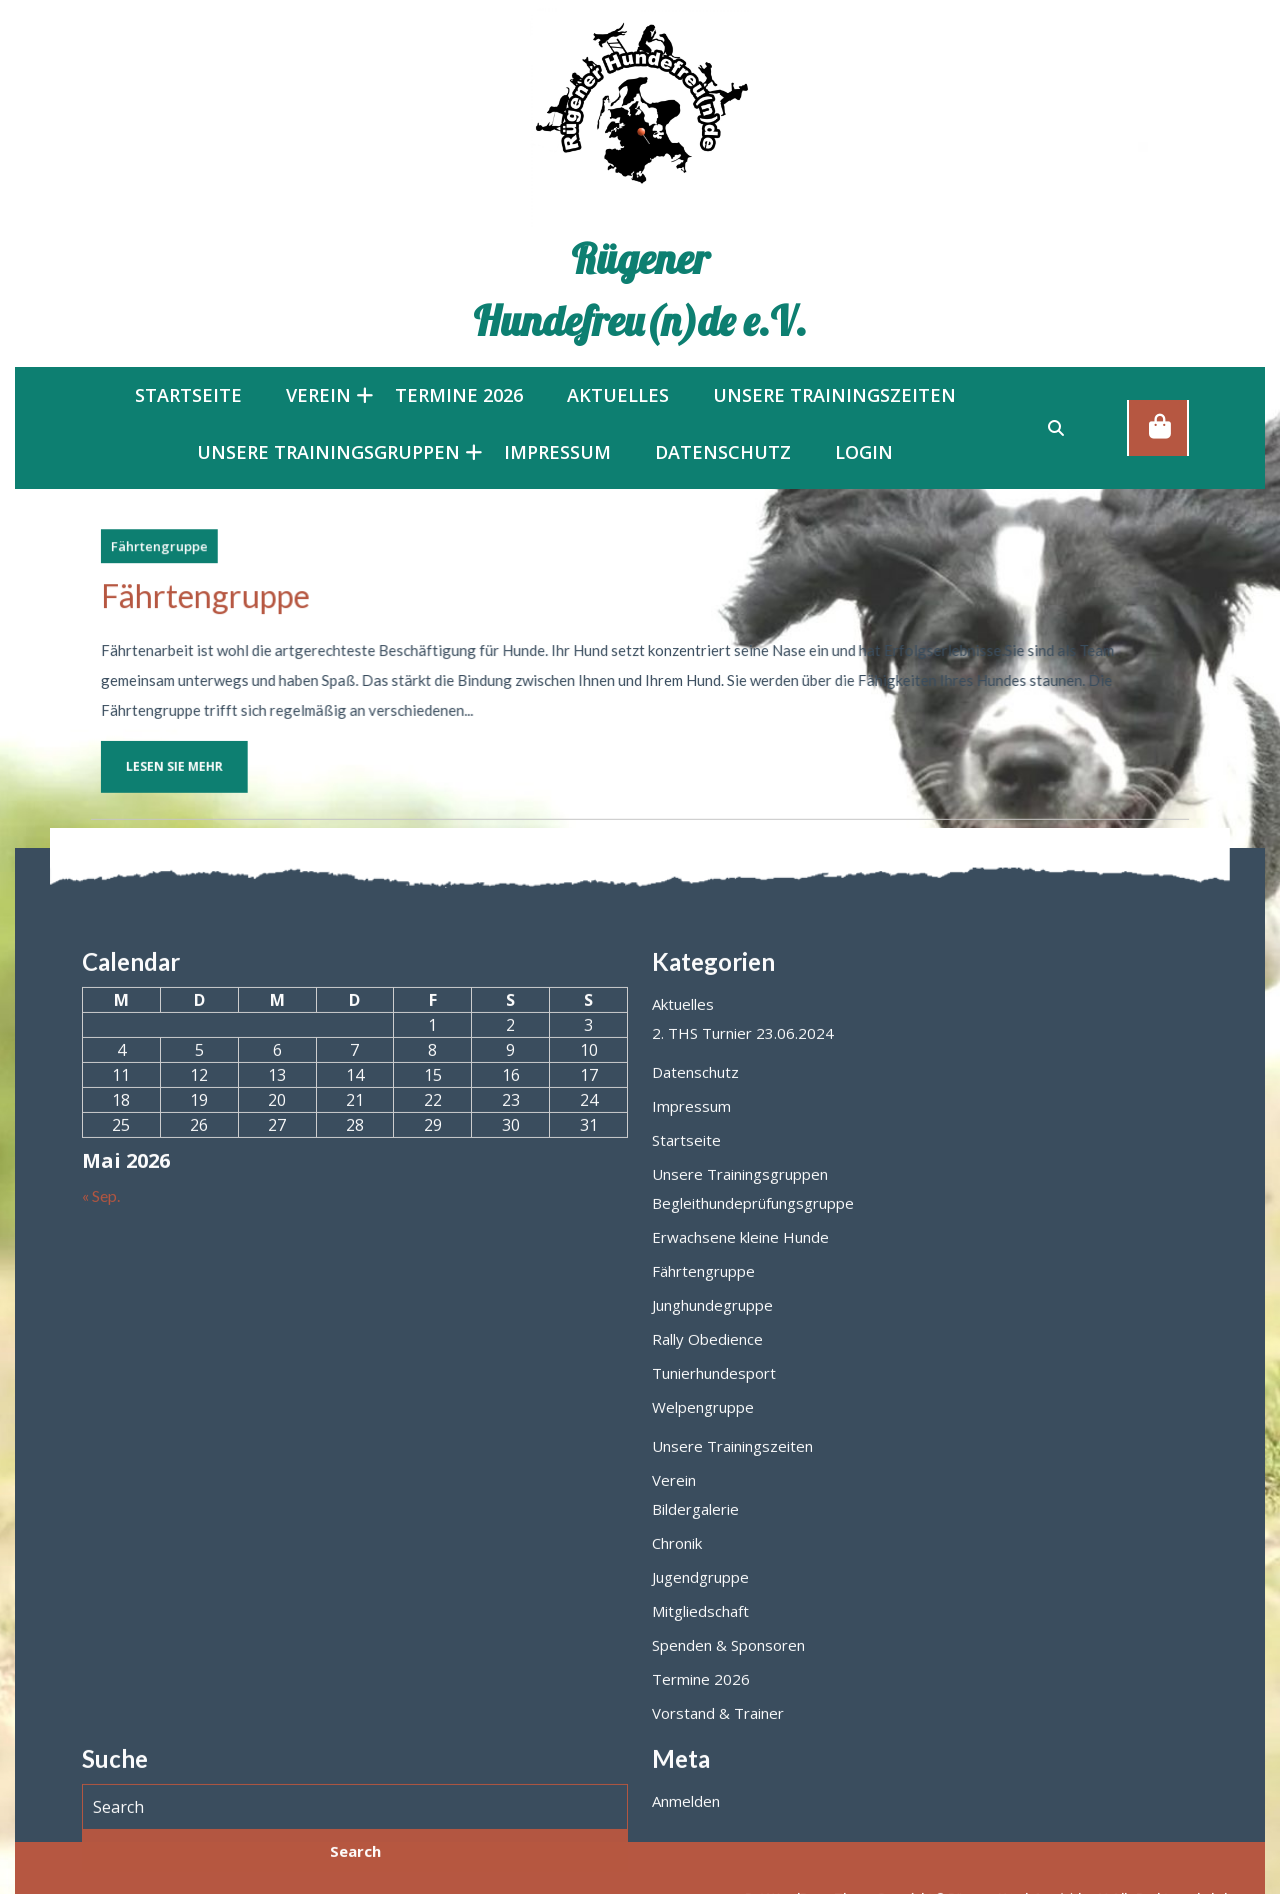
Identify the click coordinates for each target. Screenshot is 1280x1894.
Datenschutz (723, 452)
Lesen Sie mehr (223, 747)
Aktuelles (618, 395)
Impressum (557, 452)
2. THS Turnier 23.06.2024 (743, 1765)
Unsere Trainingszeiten (834, 395)
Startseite (188, 395)
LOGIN (864, 452)
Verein (318, 395)
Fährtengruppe (221, 561)
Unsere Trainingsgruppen (328, 452)
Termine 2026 (459, 395)
